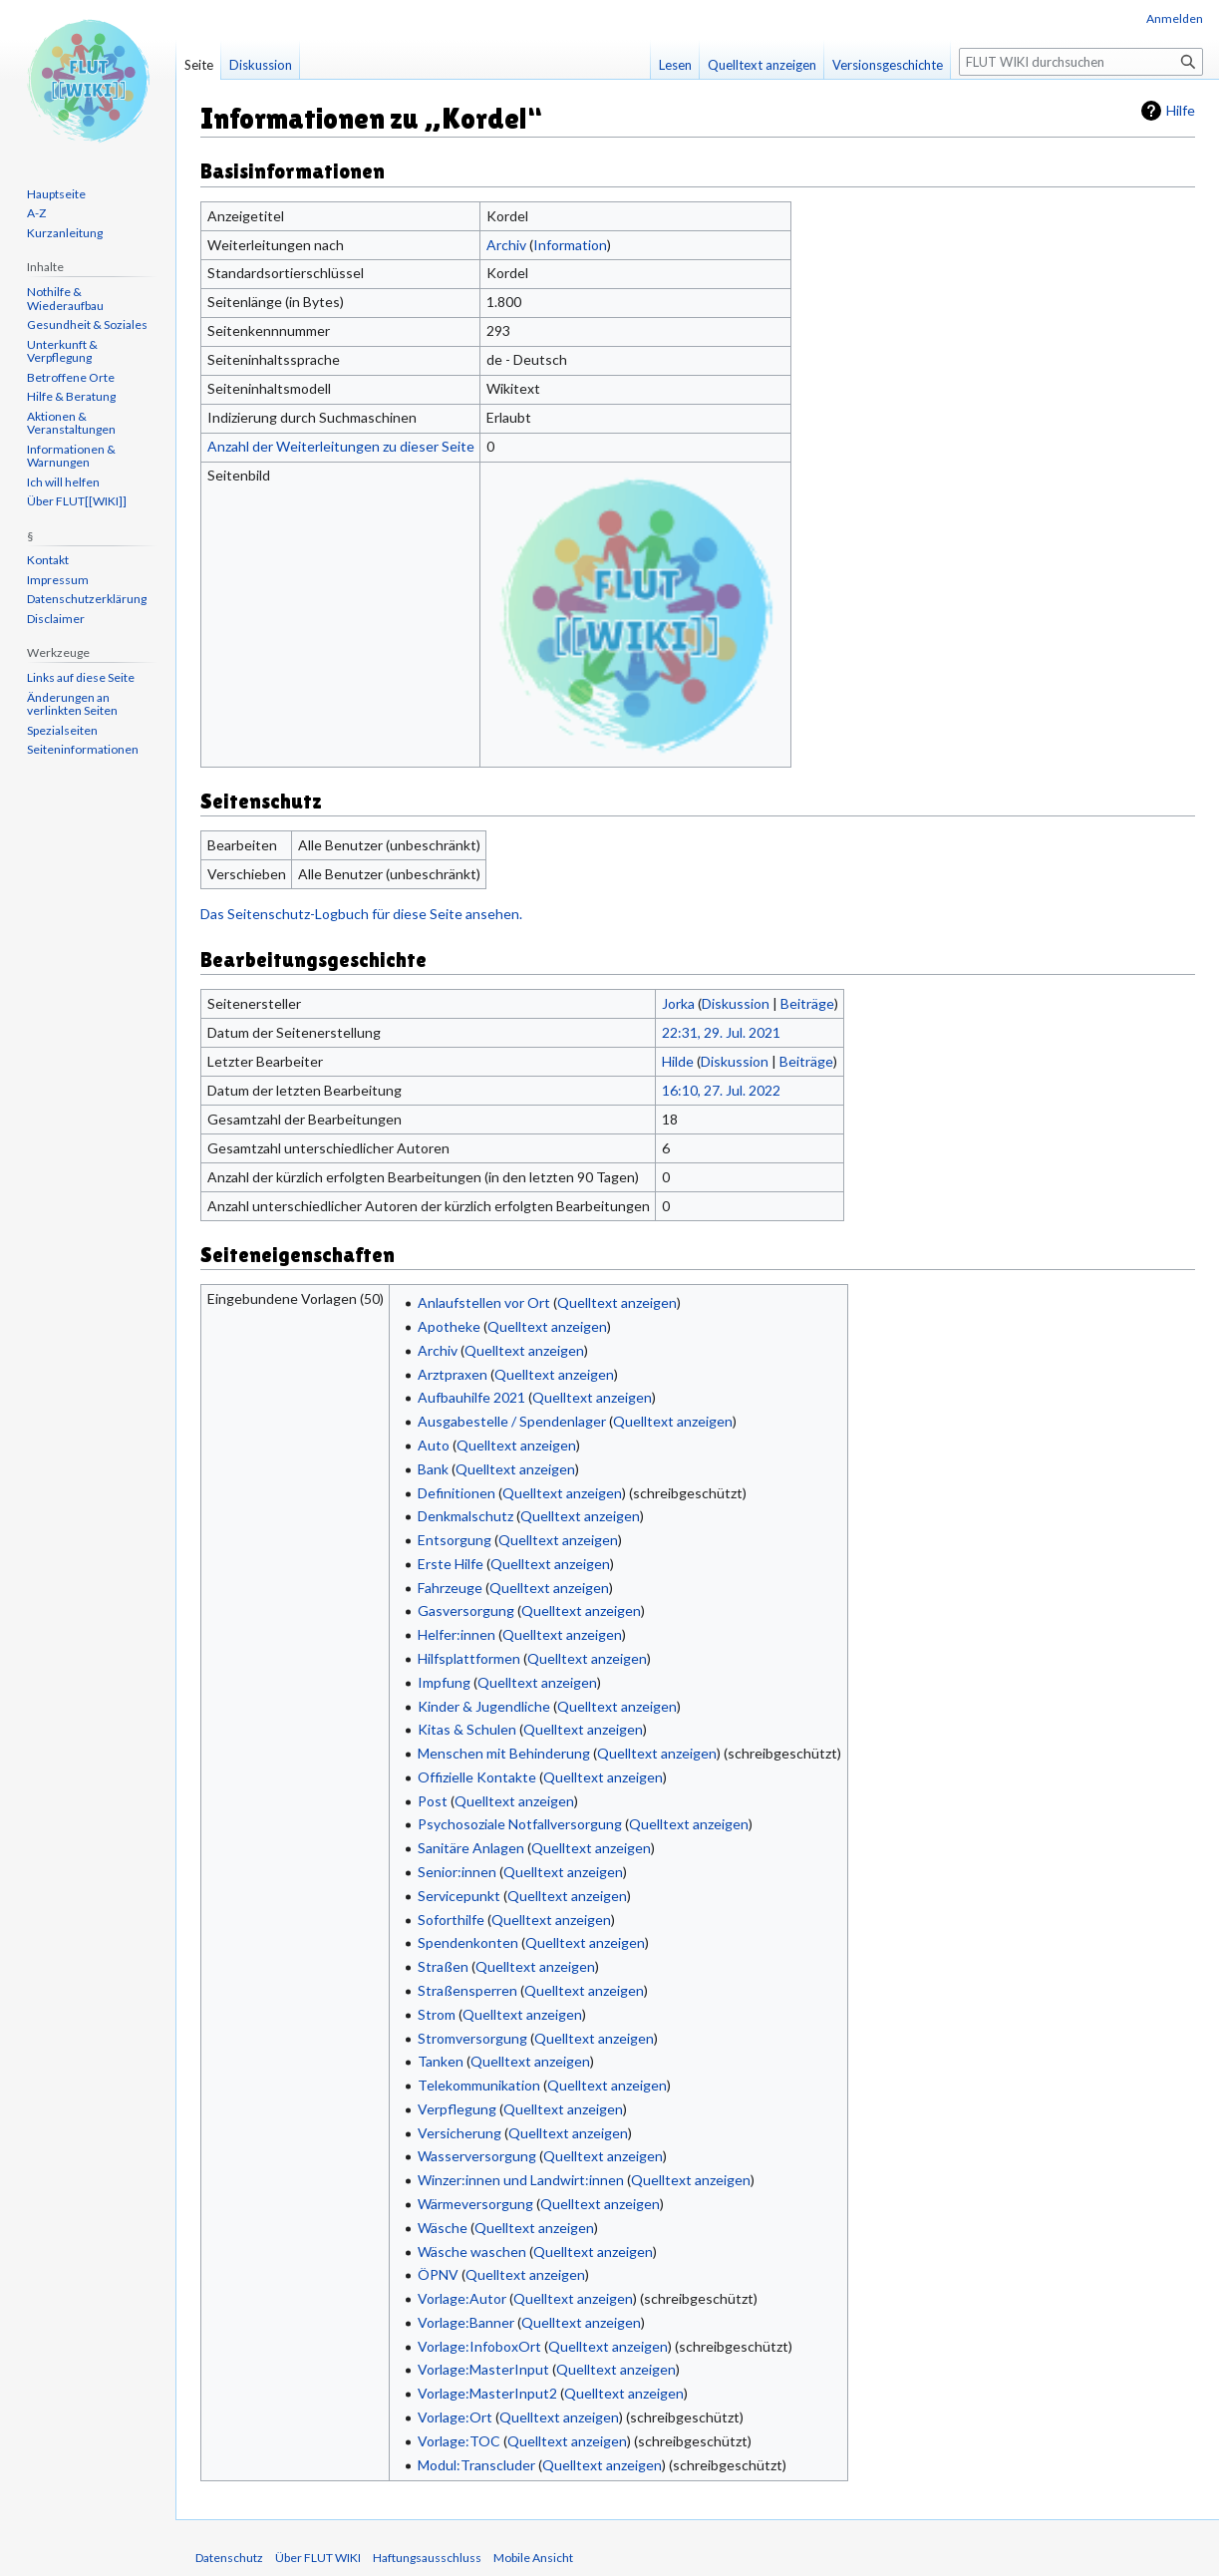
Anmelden (1174, 18)
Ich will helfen (63, 482)
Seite (198, 65)
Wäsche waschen (472, 2251)
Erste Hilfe (450, 1563)
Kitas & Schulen (467, 1729)
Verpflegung (457, 2108)
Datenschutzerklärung (87, 598)
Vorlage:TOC (459, 2440)
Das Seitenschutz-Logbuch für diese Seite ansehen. (361, 913)
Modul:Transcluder (476, 2464)
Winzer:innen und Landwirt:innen (521, 2179)
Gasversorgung (466, 1610)
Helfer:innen (456, 1634)
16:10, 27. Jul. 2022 (721, 1090)
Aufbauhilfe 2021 (471, 1397)
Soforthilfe (451, 1919)
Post (433, 1800)
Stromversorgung (472, 2038)
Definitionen (456, 1492)
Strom (437, 2014)
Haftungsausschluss (427, 2557)
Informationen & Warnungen (71, 456)
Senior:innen (457, 1871)
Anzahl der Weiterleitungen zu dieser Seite (340, 446)
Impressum (58, 579)
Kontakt (48, 559)
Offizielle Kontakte (477, 1777)
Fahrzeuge (450, 1587)
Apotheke (449, 1326)
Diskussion (735, 1003)
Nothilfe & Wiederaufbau (65, 298)
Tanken (440, 2061)
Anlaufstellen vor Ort (484, 1302)
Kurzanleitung (65, 232)
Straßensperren (467, 1990)
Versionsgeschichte (887, 65)
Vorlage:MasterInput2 (487, 2393)
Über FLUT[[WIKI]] (77, 500)
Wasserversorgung (477, 2155)
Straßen (443, 1966)
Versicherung (459, 2132)
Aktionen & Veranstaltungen (71, 423)
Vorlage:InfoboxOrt (479, 2346)
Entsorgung (454, 1539)
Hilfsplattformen (469, 1658)
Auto (434, 1445)
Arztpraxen (452, 1374)
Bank (433, 1468)
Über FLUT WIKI (318, 2557)
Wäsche (442, 2227)
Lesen (675, 65)
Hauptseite (56, 193)
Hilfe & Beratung (71, 396)
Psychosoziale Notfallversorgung (520, 1823)
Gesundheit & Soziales (87, 324)
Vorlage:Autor (462, 2298)
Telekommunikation (479, 2085)
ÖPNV (438, 2274)
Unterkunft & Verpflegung (62, 351)
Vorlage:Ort (455, 2417)
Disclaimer (56, 618)
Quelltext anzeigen (617, 1302)
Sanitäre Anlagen (471, 1847)
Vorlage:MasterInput (483, 2369)
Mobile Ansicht (533, 2557)
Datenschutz (229, 2557)
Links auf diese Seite (81, 677)
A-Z (36, 212)
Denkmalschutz (465, 1515)
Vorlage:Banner (466, 2322)
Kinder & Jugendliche (484, 1706)
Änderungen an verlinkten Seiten (72, 704)
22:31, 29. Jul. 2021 (721, 1032)
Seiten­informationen (83, 749)
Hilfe (1180, 110)
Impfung (444, 1682)
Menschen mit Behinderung (504, 1753)
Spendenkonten (468, 1942)
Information (570, 244)
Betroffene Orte (71, 377)
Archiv (506, 244)
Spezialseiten (62, 730)
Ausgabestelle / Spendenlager (512, 1421)
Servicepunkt (459, 1895)
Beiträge (807, 1003)
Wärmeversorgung (475, 2203)
